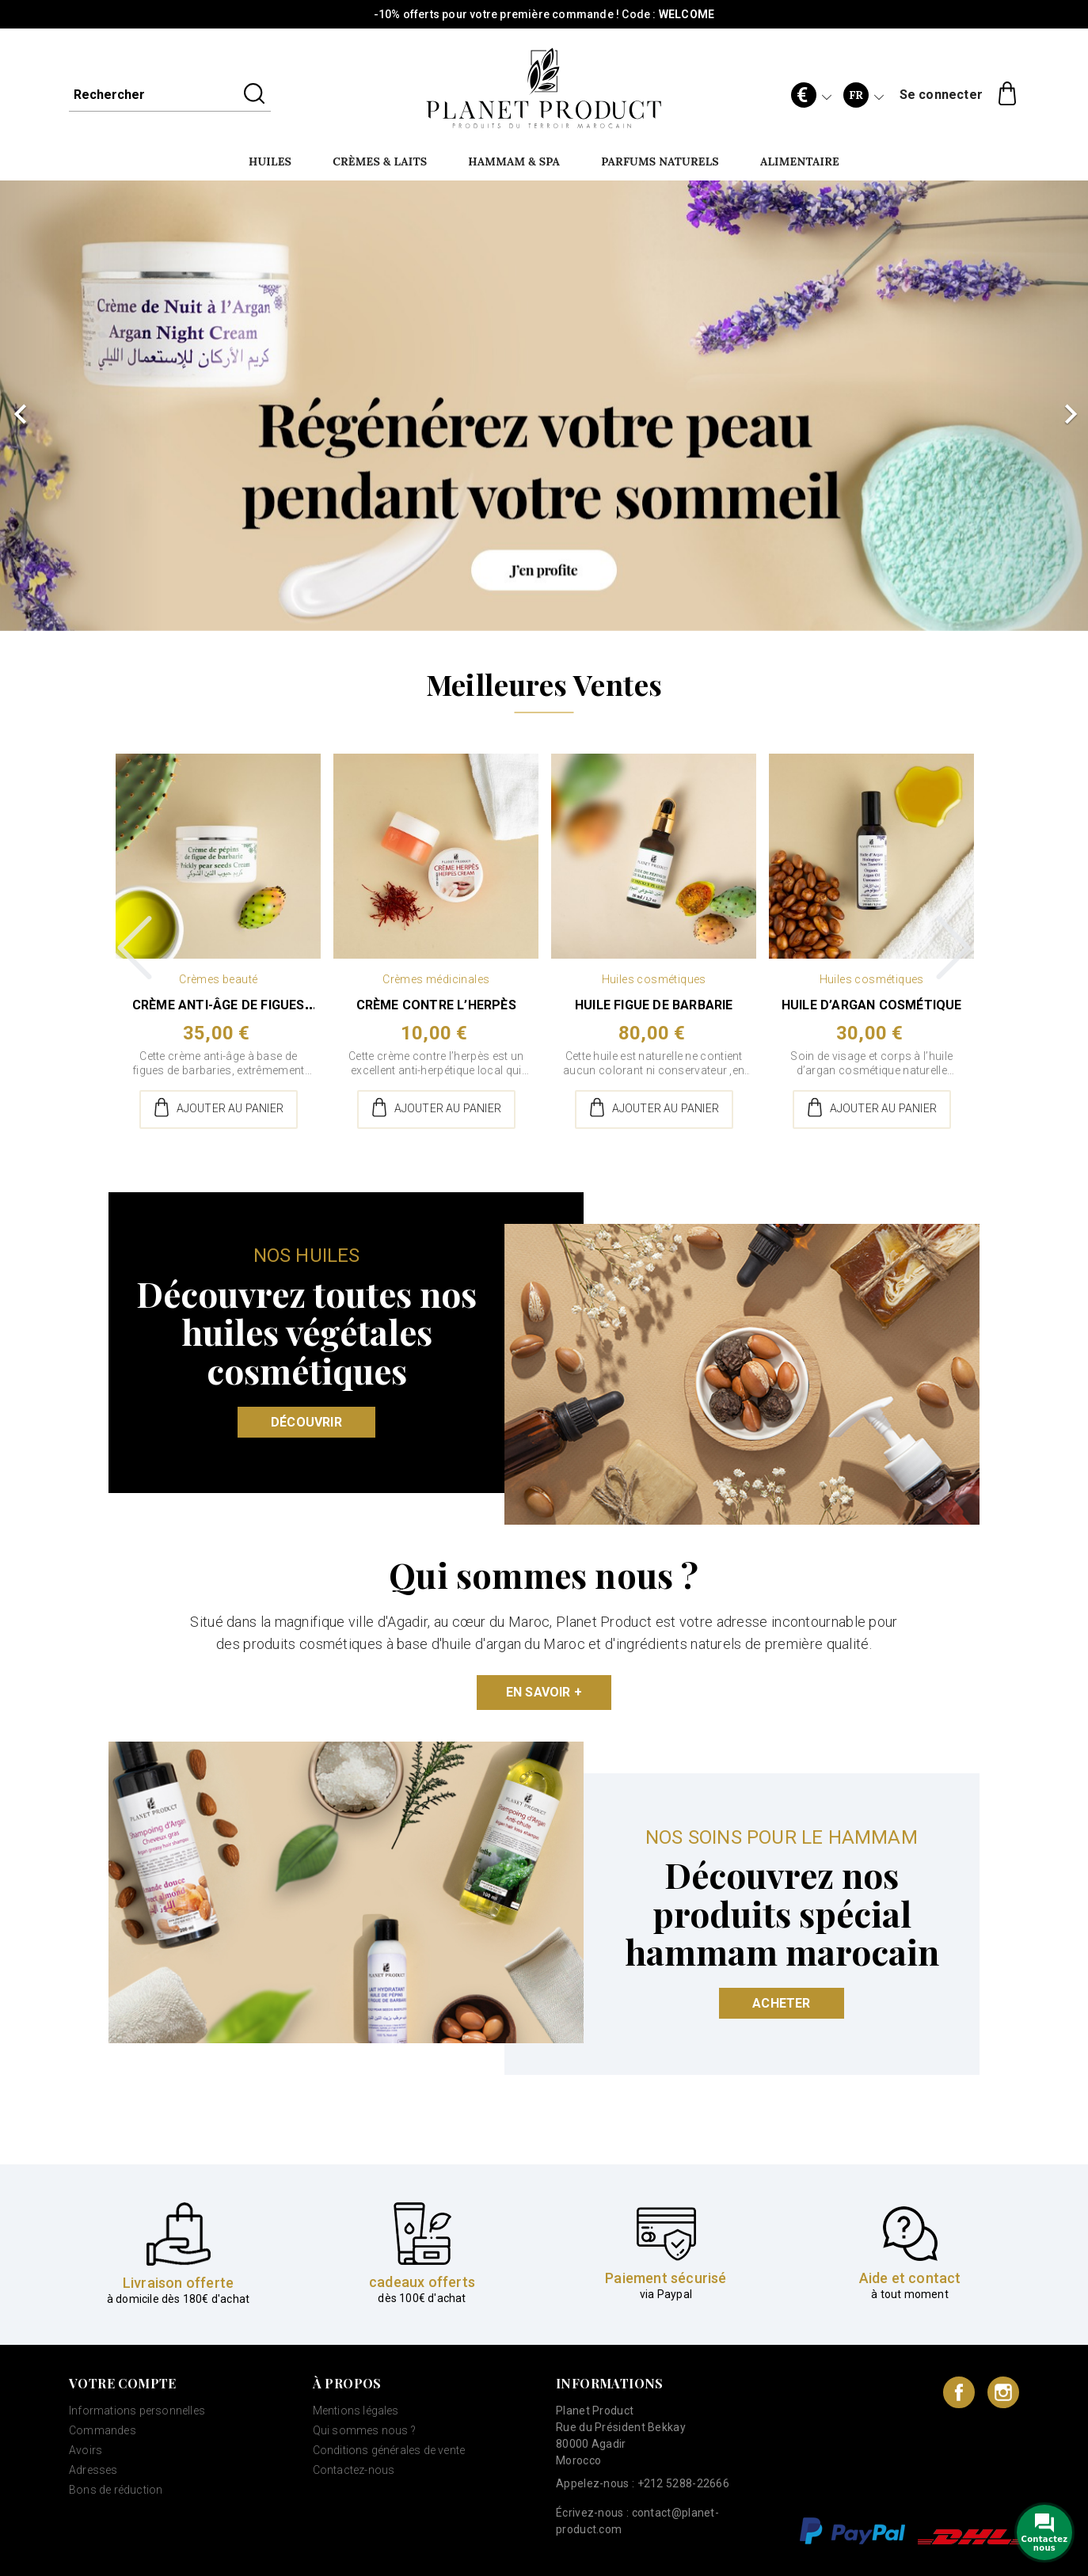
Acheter (781, 2003)
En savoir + (544, 1692)
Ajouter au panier (217, 1109)
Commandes (102, 2430)
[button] (81, 405)
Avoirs (85, 2450)
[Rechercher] (170, 95)
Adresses (93, 2470)
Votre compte (123, 2384)
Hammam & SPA (514, 161)
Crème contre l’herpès (436, 1005)
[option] (544, 405)
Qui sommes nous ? (364, 2430)
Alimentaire (799, 161)
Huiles (270, 161)
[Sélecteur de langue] (863, 95)
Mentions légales (356, 2410)
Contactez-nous (354, 2470)
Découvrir (306, 1422)
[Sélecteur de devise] (811, 95)
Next (953, 947)
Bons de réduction (115, 2489)
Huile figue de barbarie (654, 1005)
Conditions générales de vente (389, 2450)
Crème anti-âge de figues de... (218, 1012)
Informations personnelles (137, 2410)
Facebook (959, 2392)
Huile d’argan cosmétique (872, 1005)
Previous (134, 947)
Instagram (1003, 2392)
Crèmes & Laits (380, 161)
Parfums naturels (660, 161)
